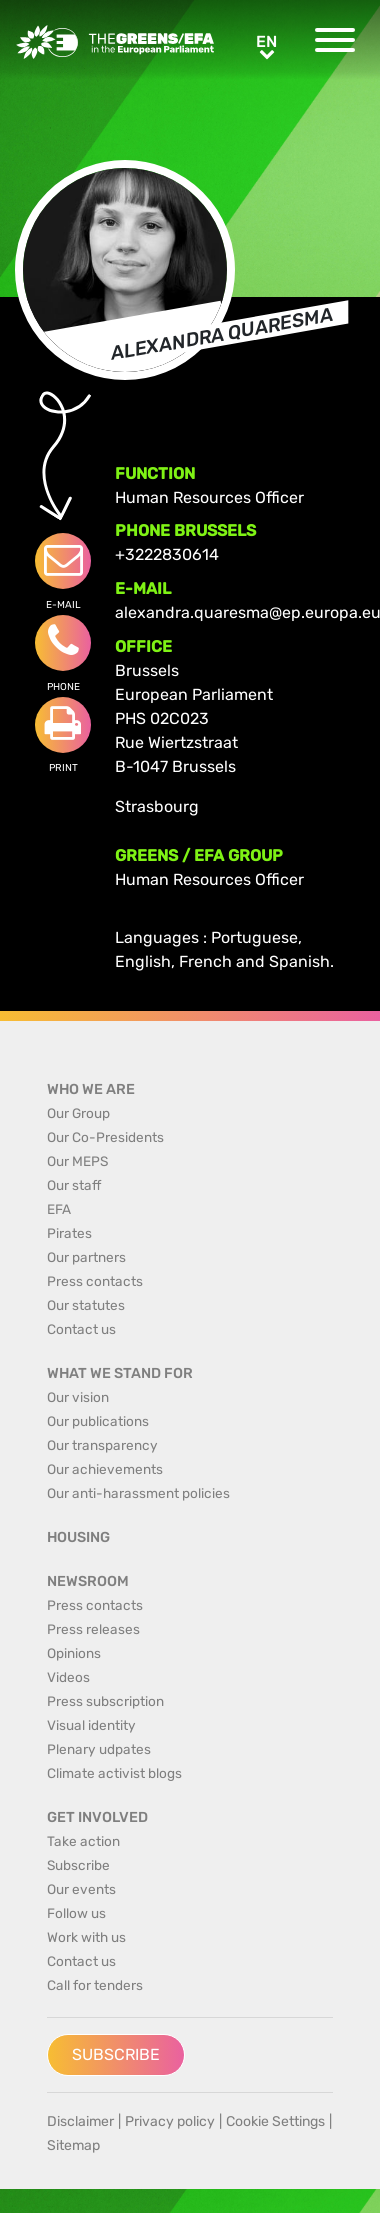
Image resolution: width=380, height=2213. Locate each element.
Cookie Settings (275, 2121)
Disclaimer (80, 2121)
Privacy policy (170, 2121)
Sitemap (73, 2145)
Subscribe (116, 2054)
